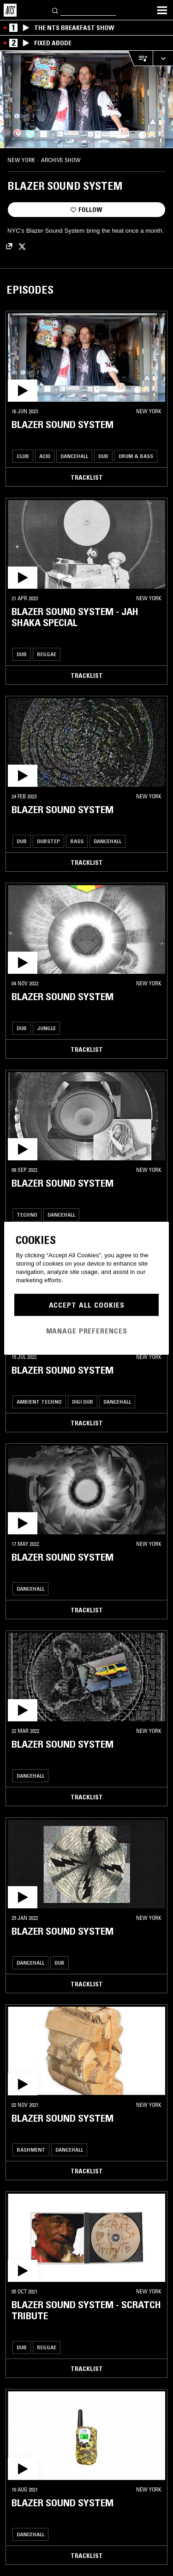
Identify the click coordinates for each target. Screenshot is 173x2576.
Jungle (46, 1028)
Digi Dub (82, 1401)
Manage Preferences (86, 1330)
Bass (77, 841)
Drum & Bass (136, 455)
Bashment (31, 2149)
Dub (103, 455)
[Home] (10, 10)
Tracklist (87, 477)
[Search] (55, 10)
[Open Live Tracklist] (140, 58)
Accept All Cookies (87, 1304)
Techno (27, 1214)
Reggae (46, 654)
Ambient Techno (39, 1401)
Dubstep (48, 841)
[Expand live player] (163, 58)
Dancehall (74, 455)
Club (23, 455)
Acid (44, 455)
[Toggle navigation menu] (162, 10)
